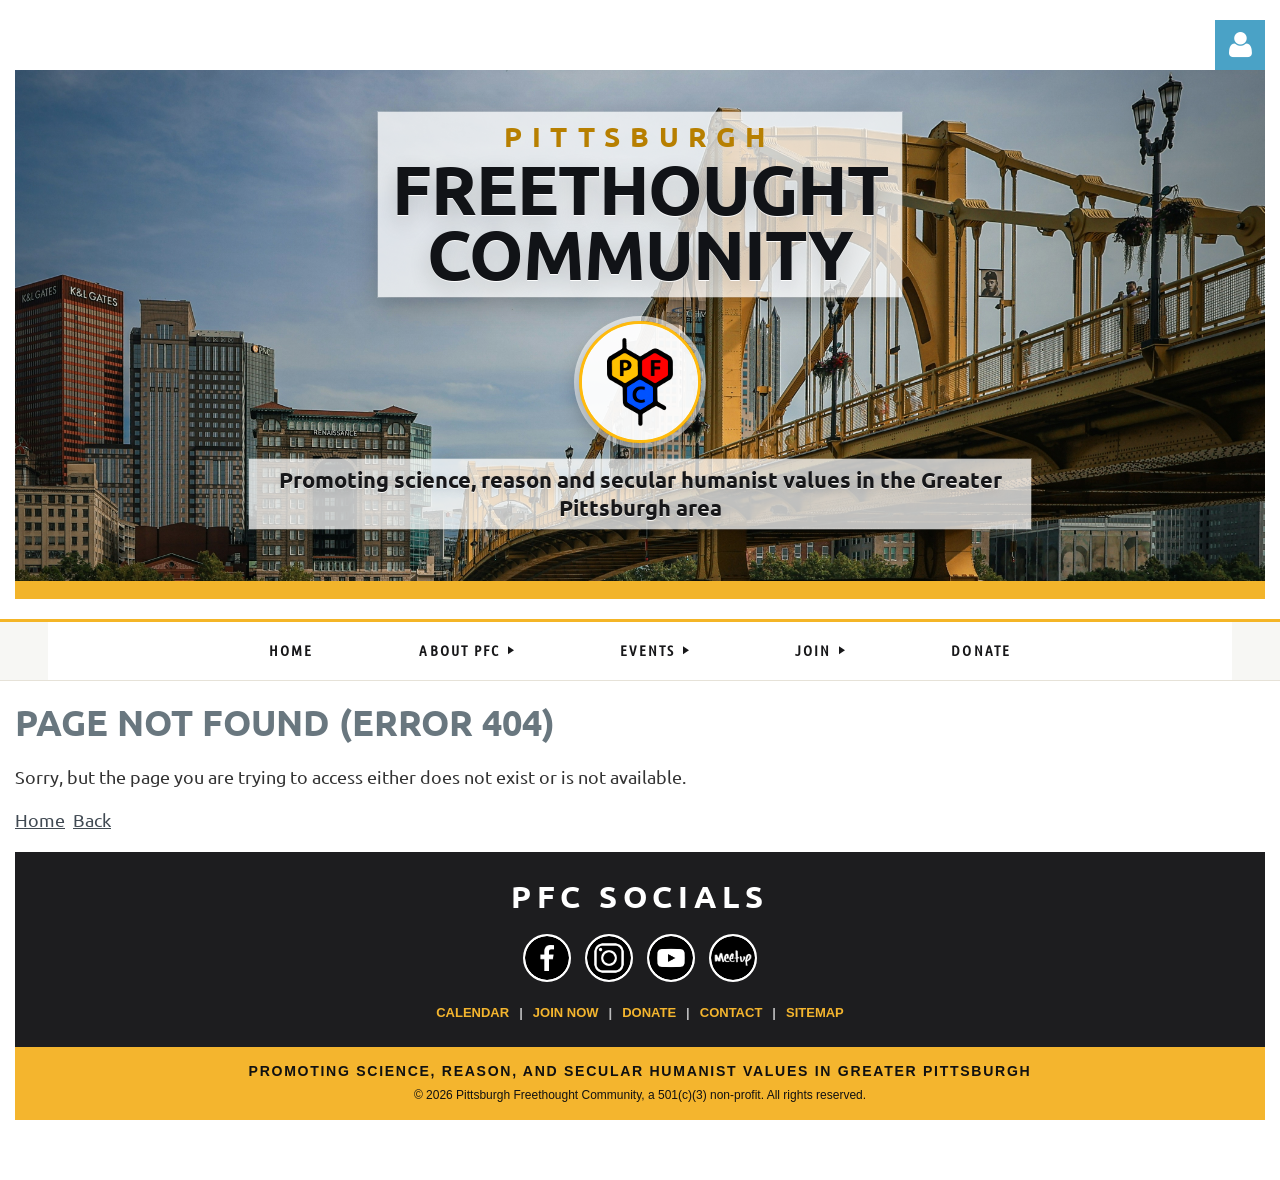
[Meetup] (733, 958)
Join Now (566, 1012)
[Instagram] (609, 958)
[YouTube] (671, 958)
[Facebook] (547, 958)
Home (40, 819)
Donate (649, 1012)
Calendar (472, 1012)
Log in (1240, 45)
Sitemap (815, 1012)
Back (92, 819)
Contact (731, 1012)
